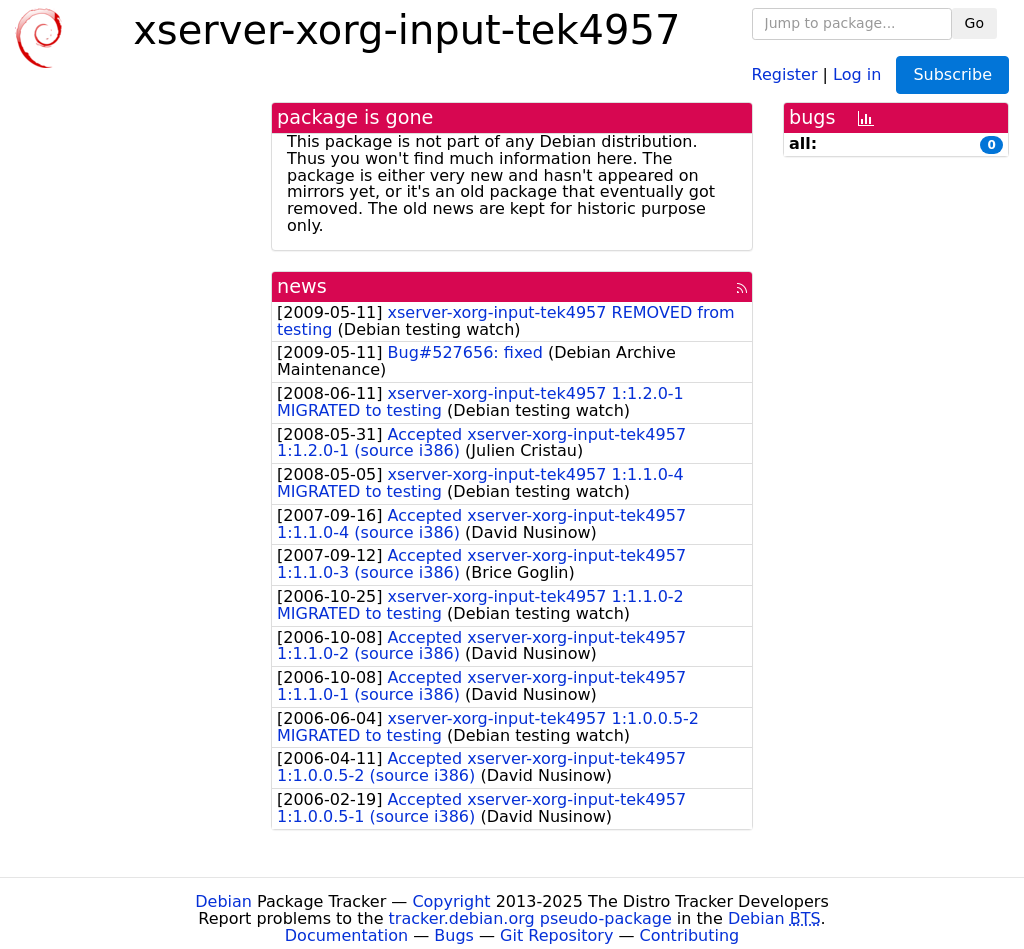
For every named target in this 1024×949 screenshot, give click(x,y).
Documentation (346, 935)
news (302, 286)
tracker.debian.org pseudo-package (530, 918)
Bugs (454, 935)
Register (785, 73)
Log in (857, 73)
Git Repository (556, 935)
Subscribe (952, 74)
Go (974, 23)
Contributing (690, 935)
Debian (223, 901)
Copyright (451, 901)
